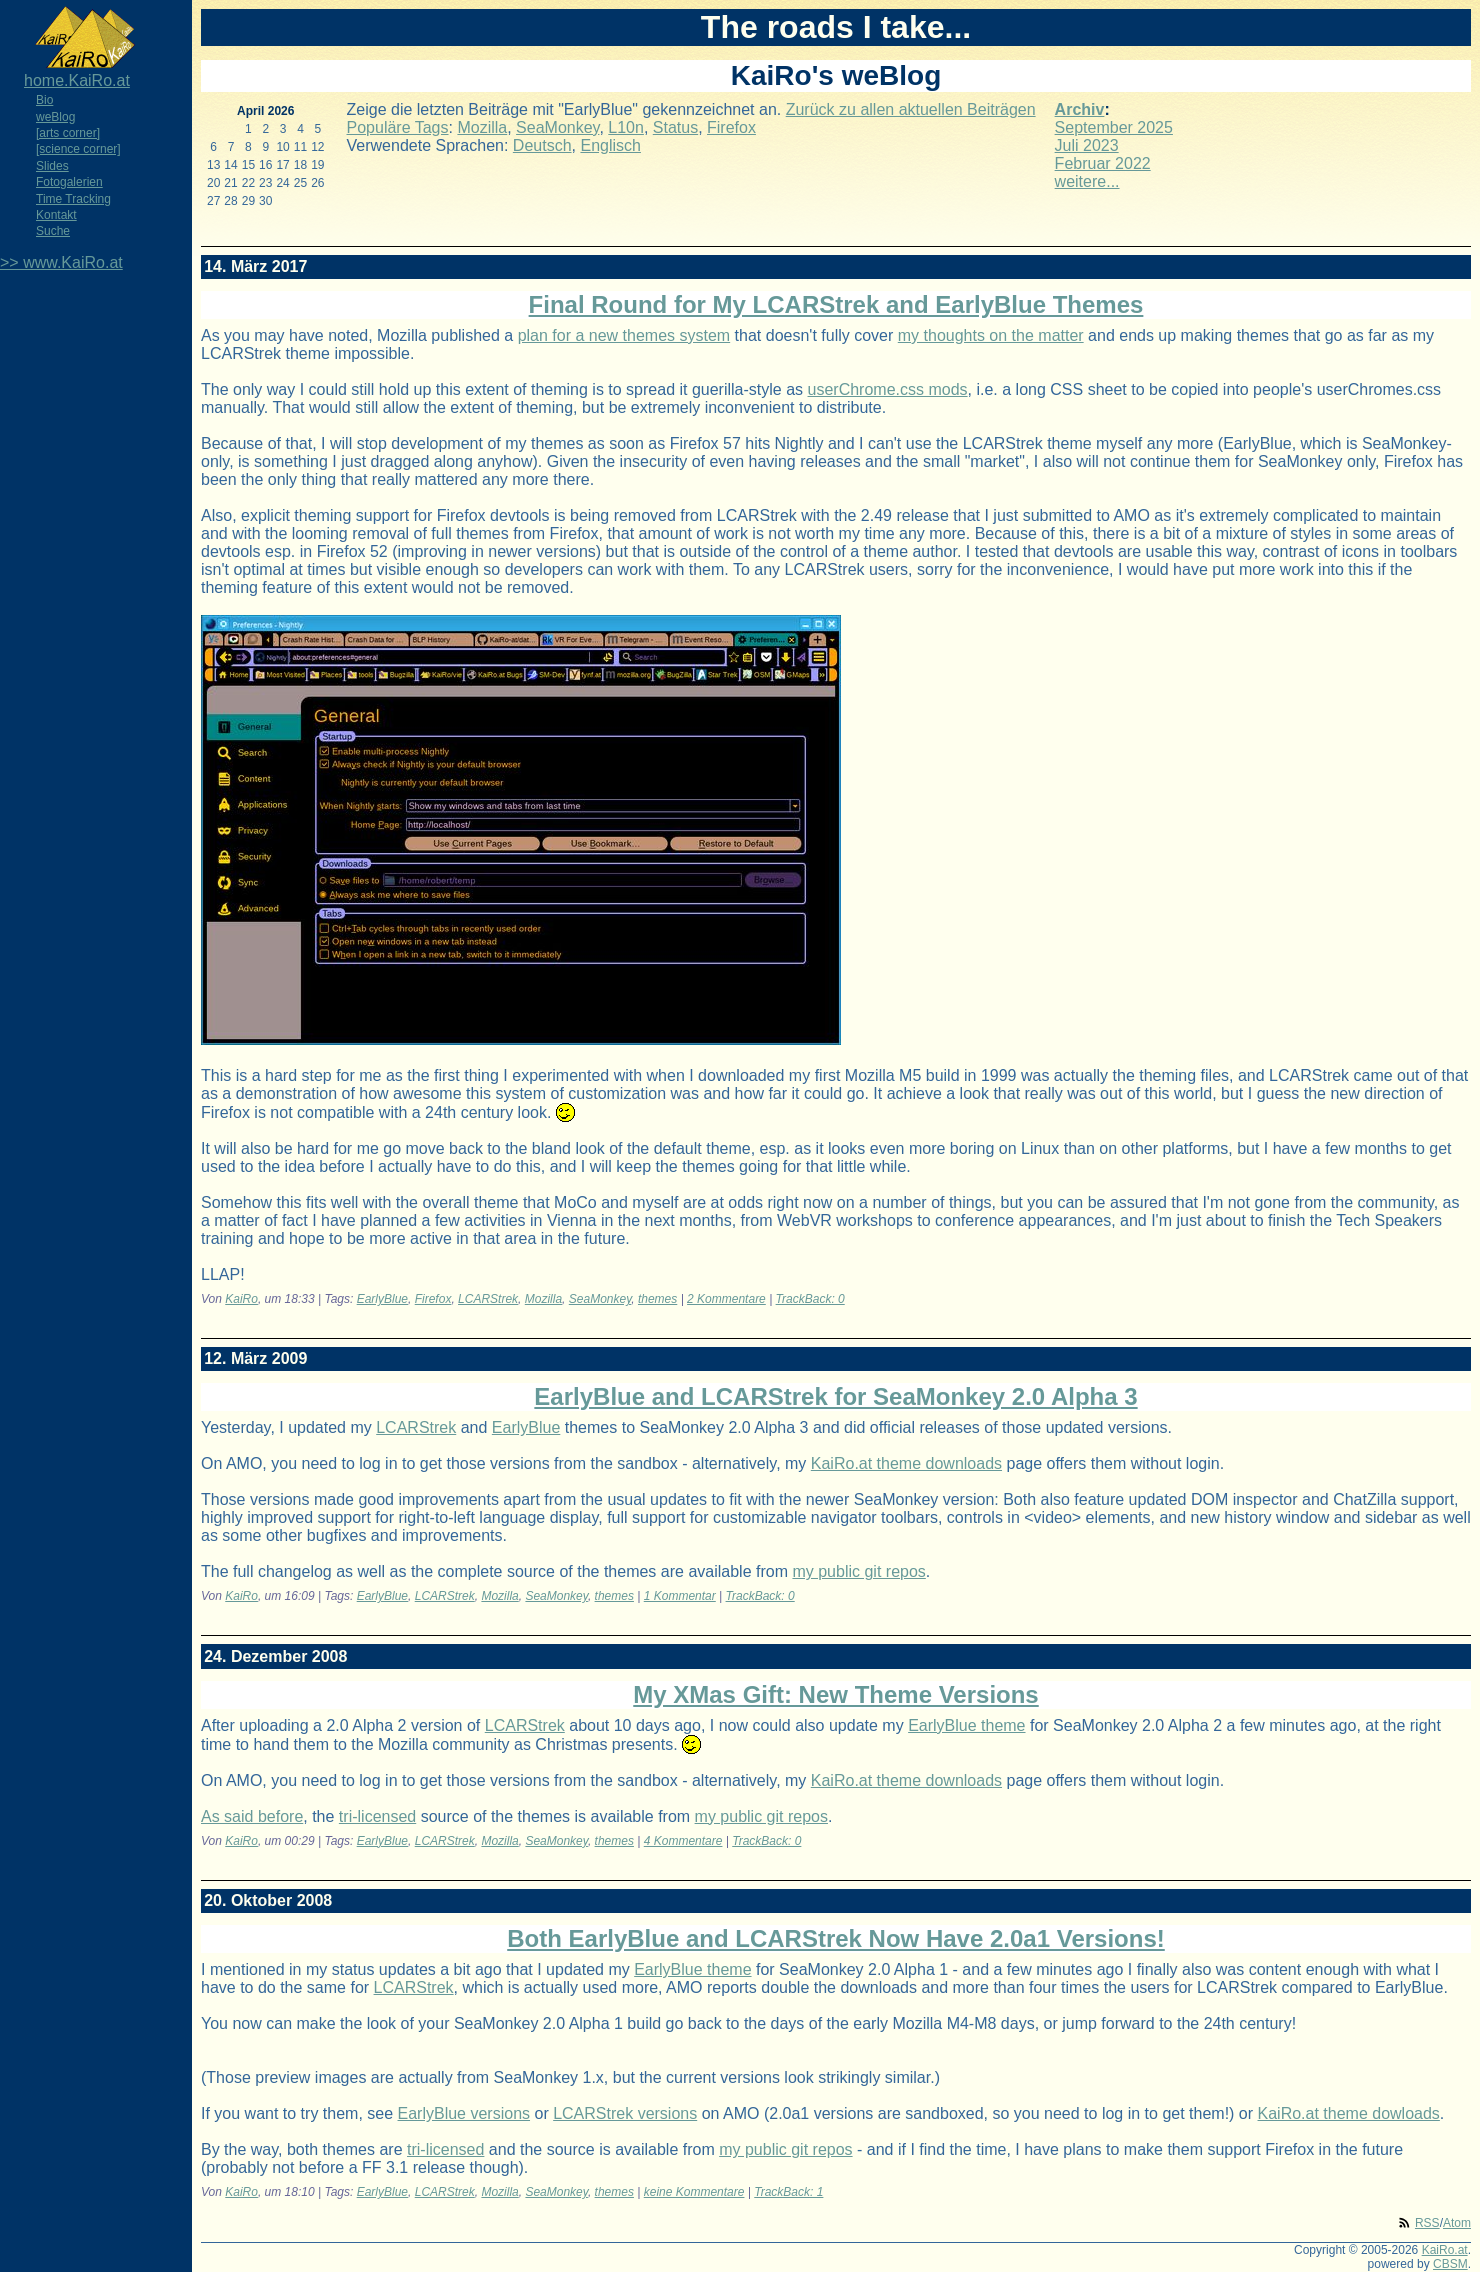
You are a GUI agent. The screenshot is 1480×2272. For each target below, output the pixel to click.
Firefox (731, 127)
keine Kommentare (694, 2192)
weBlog (55, 117)
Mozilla (482, 127)
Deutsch (542, 145)
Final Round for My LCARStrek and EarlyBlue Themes (836, 304)
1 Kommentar (680, 1596)
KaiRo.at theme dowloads (1349, 2113)
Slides (52, 166)
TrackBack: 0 (810, 1299)
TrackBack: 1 (788, 2192)
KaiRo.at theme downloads (906, 1463)
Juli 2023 (1087, 145)
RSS (1427, 2223)
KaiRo (241, 1299)
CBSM (1450, 2264)
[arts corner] (68, 133)
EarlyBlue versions (464, 2113)
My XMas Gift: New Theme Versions (835, 1694)
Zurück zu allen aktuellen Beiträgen (911, 109)
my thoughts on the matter (991, 335)
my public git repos (858, 1571)
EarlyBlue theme (966, 1725)
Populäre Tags (398, 127)
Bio (44, 100)
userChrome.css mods (888, 389)
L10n (626, 127)
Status (675, 127)
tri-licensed (377, 1816)
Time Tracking (73, 199)
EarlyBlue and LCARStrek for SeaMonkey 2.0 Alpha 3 (835, 1396)
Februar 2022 (1103, 163)
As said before (252, 1816)
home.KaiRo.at (77, 80)
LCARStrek (488, 1299)
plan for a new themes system (624, 335)
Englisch (610, 145)
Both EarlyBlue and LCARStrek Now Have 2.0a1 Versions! (836, 1938)
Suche (53, 231)
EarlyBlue (382, 1299)
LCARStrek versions (625, 2113)
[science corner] (78, 149)
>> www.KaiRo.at (61, 262)
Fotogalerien (69, 182)
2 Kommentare (726, 1299)
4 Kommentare (683, 1841)
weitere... (1087, 181)
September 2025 (1114, 127)
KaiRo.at (1445, 2250)
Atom (1457, 2223)
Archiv (1080, 109)
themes (657, 1299)
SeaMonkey (557, 127)
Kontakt (56, 215)
